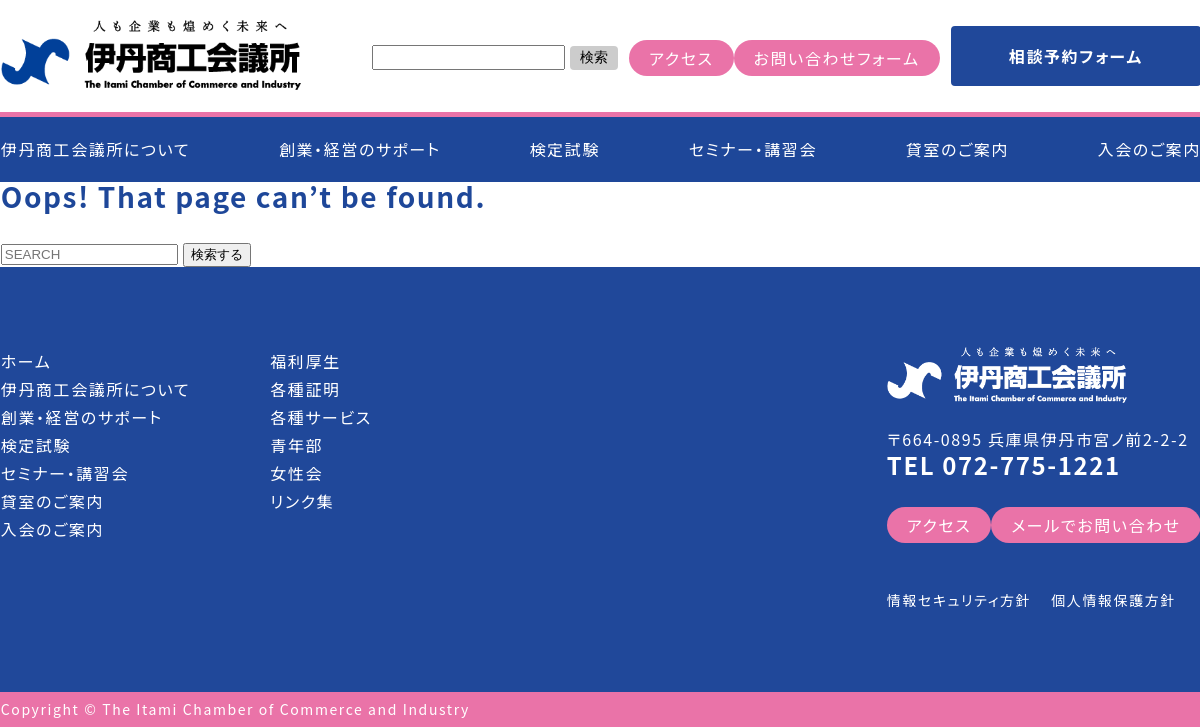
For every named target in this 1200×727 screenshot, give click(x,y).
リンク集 (302, 501)
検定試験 (565, 149)
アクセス (681, 58)
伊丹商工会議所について (95, 149)
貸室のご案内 (957, 149)
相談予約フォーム (1076, 56)
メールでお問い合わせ (1095, 525)
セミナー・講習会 (753, 149)
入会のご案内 (52, 529)
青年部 (296, 445)
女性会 (296, 473)
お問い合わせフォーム (837, 58)
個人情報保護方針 (1113, 600)
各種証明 (305, 389)
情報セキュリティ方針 (959, 600)
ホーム (26, 361)
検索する (217, 254)
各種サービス (321, 417)
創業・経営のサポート (360, 149)
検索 (594, 57)
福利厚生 (305, 361)
